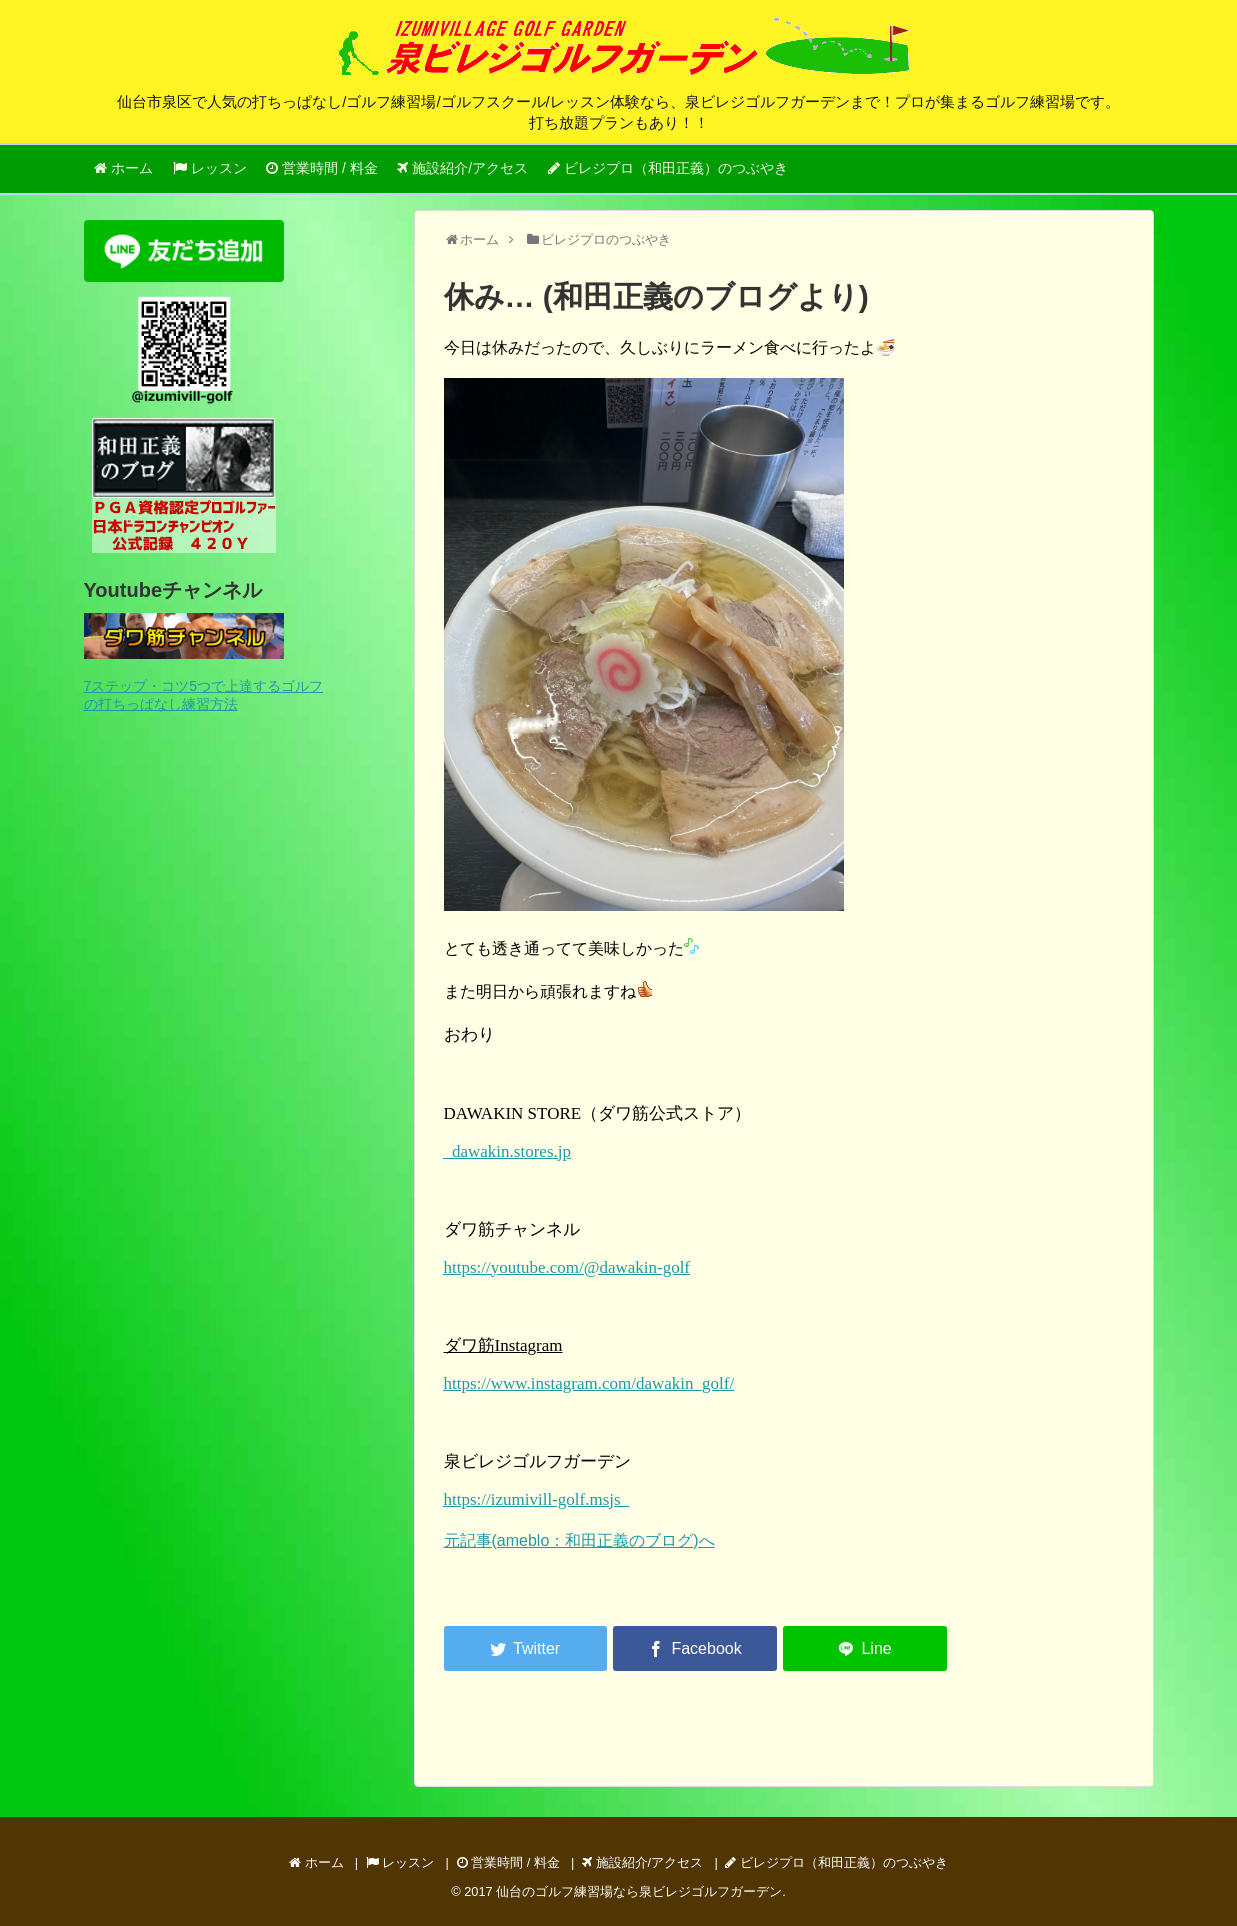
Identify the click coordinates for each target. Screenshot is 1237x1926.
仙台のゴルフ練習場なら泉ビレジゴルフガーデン (639, 1891)
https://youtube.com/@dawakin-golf (567, 1267)
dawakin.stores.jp (507, 1151)
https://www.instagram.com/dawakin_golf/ (589, 1383)
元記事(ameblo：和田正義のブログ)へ (579, 1540)
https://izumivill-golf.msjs (537, 1499)
